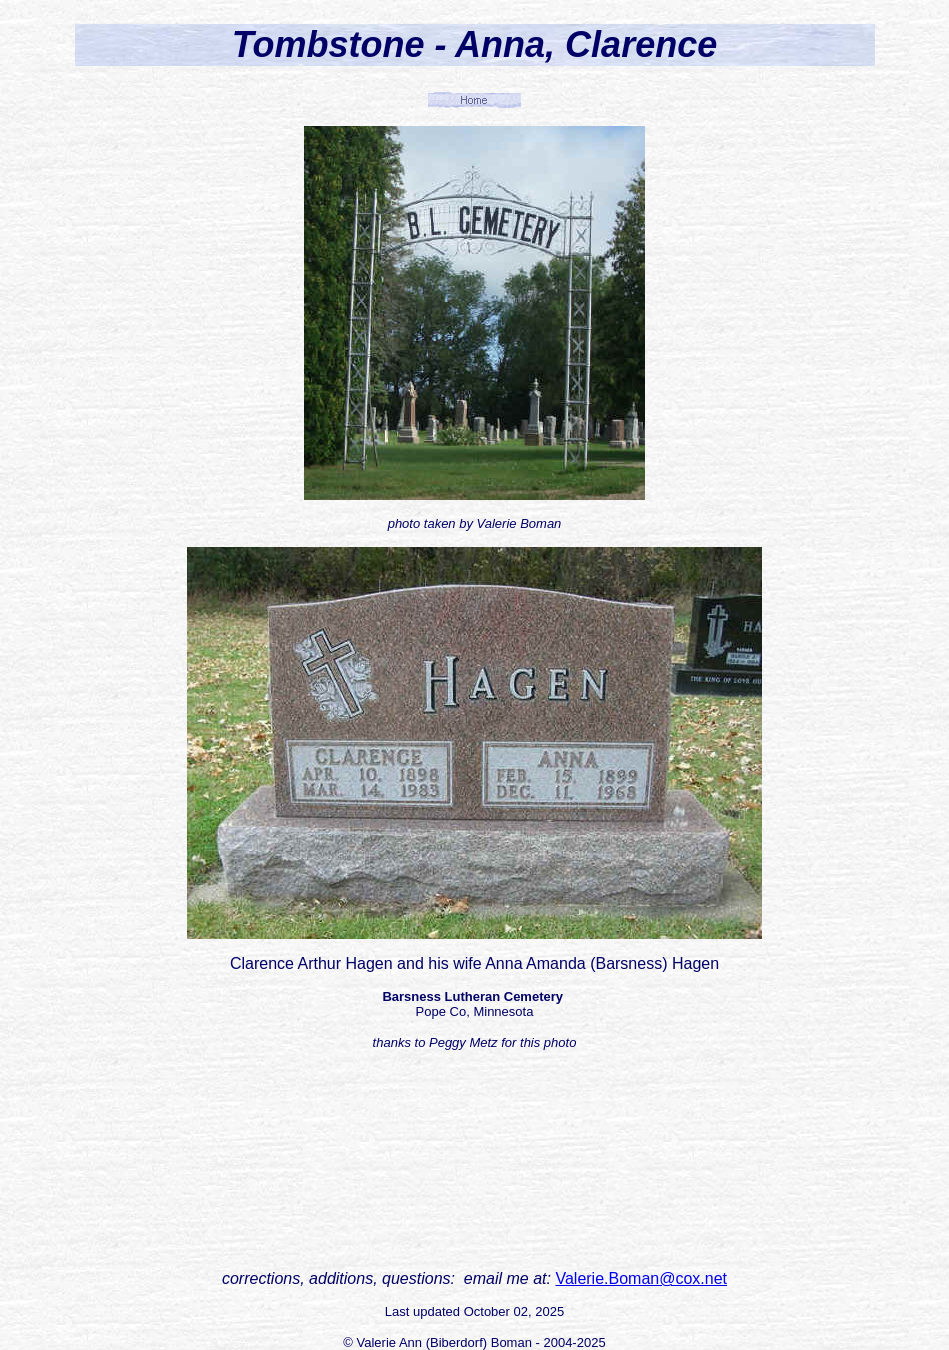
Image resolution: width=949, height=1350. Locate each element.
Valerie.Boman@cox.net (641, 1278)
